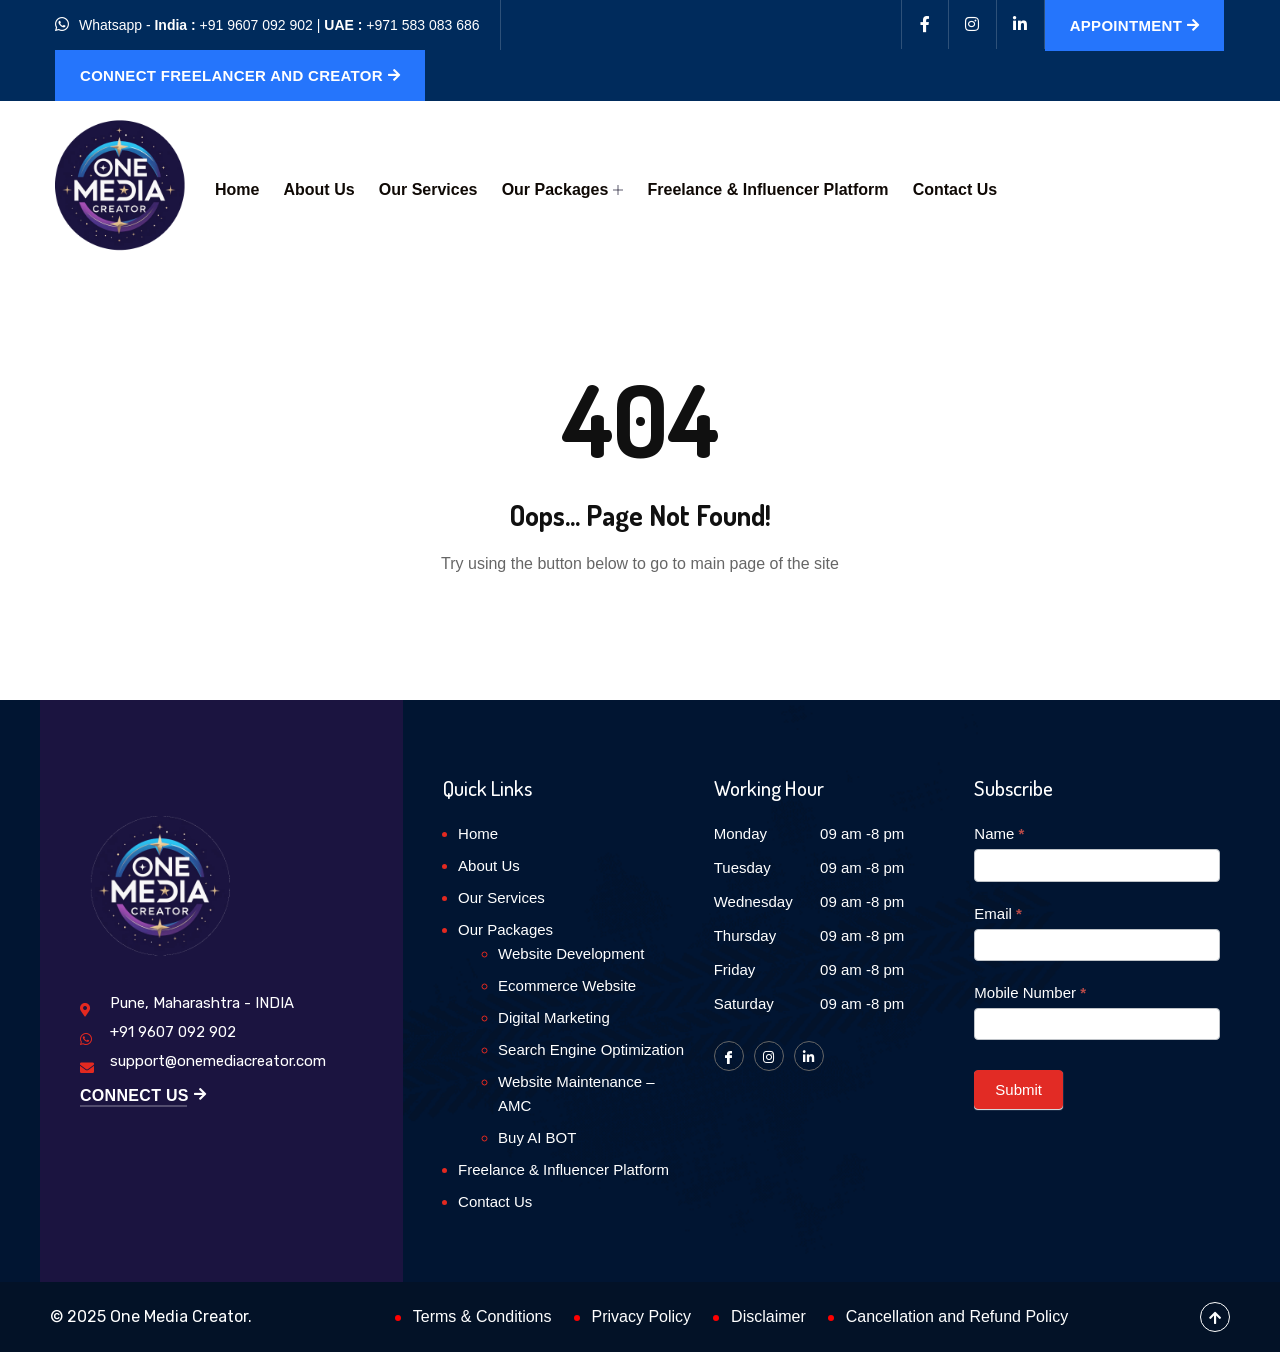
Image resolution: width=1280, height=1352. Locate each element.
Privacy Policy (642, 1316)
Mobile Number (1030, 992)
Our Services (427, 189)
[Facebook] (925, 25)
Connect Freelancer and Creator (240, 75)
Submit (1018, 1089)
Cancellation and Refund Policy (957, 1316)
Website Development (571, 953)
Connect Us (143, 1096)
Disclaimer (768, 1316)
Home (237, 189)
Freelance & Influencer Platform (767, 189)
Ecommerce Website (567, 985)
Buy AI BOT (537, 1137)
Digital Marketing (554, 1017)
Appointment (1135, 25)
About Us (318, 189)
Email (998, 913)
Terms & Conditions (482, 1316)
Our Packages (562, 189)
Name (999, 833)
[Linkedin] (1021, 25)
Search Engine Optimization (591, 1049)
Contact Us (954, 189)
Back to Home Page (640, 624)
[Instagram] (973, 25)
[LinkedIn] (809, 1056)
